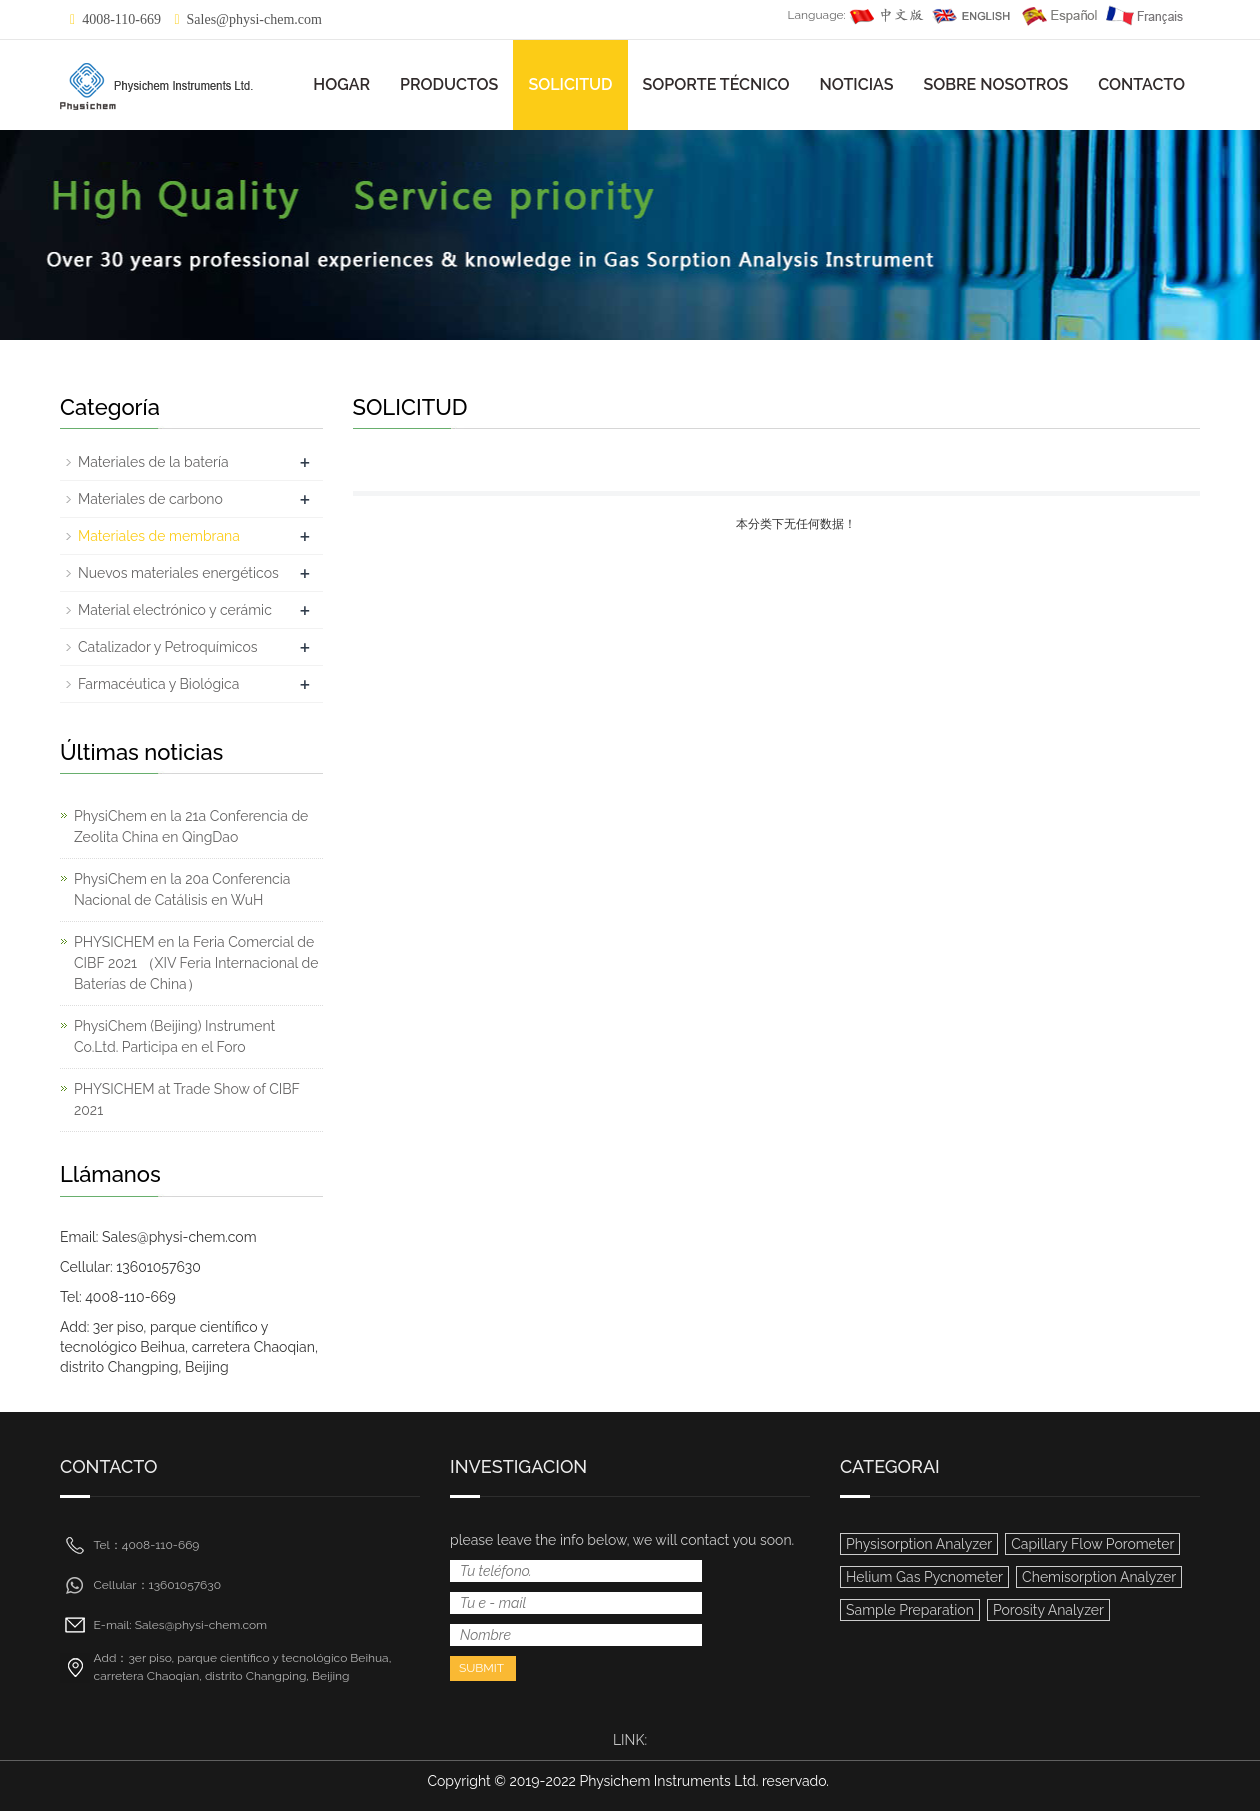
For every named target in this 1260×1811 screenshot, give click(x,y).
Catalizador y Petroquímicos (168, 647)
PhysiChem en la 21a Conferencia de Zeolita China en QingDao (191, 826)
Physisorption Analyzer (919, 1544)
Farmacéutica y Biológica (158, 684)
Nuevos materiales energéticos (178, 573)
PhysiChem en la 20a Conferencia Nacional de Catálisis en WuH (182, 889)
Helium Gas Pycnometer (924, 1577)
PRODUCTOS (449, 84)
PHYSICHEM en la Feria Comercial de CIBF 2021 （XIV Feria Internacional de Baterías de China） (196, 963)
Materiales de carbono (150, 499)
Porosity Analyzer (1048, 1610)
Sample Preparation (910, 1610)
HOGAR (341, 84)
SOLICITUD (570, 84)
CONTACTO (1141, 84)
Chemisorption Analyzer (1099, 1577)
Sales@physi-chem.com (254, 19)
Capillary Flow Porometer (1092, 1544)
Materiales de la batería (153, 462)
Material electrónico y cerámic (175, 610)
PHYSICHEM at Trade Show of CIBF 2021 (187, 1099)
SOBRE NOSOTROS (995, 84)
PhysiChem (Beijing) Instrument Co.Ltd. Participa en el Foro (174, 1036)
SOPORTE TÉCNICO (716, 84)
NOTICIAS (857, 84)
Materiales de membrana (159, 536)
